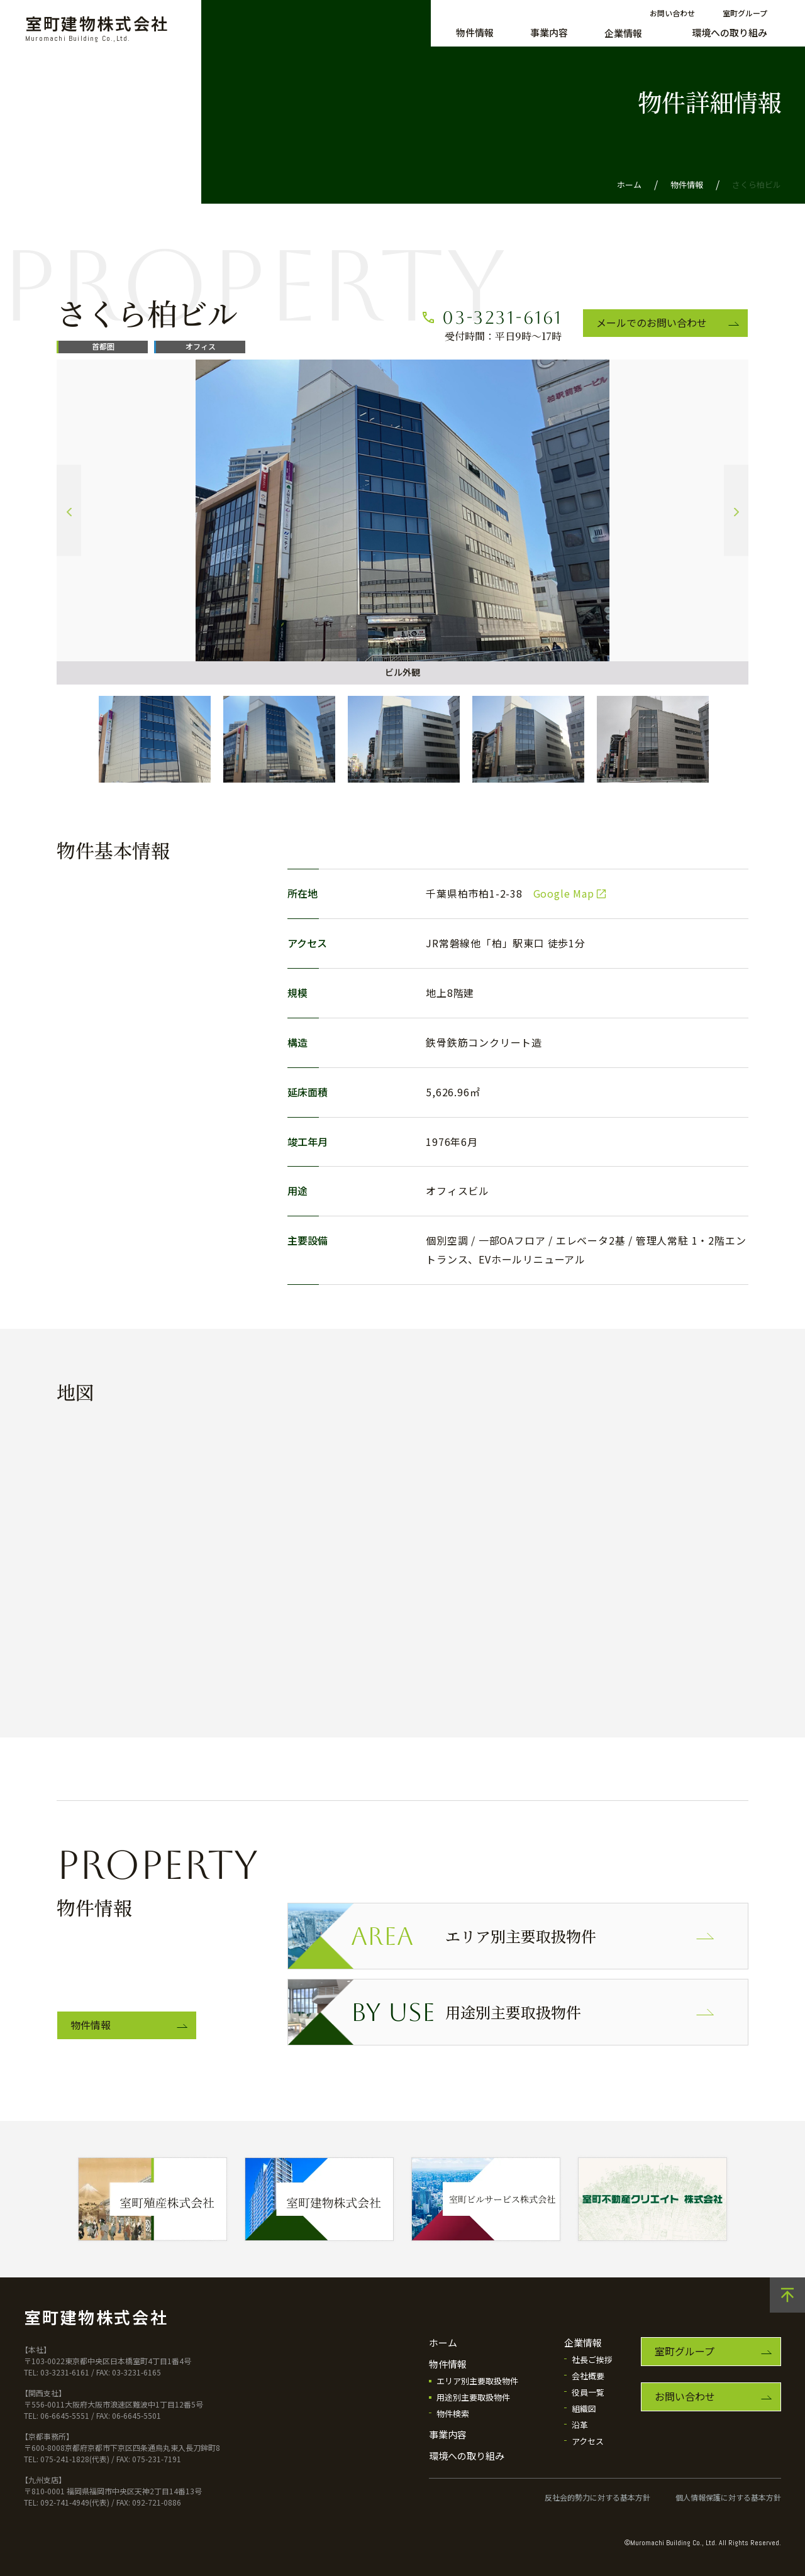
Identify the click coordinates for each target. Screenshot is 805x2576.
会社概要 (588, 2376)
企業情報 (623, 33)
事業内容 (549, 32)
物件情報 (475, 32)
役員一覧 (588, 2392)
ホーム (629, 184)
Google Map (563, 893)
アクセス (588, 2441)
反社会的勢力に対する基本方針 (597, 2497)
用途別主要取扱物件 (466, 2012)
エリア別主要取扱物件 (473, 1936)
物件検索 (452, 2413)
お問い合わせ (672, 13)
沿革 (580, 2425)
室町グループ (745, 13)
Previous (69, 510)
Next (736, 510)
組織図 (584, 2408)
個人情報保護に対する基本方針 (728, 2497)
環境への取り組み (729, 32)
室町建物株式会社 (97, 28)
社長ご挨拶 (592, 2359)
